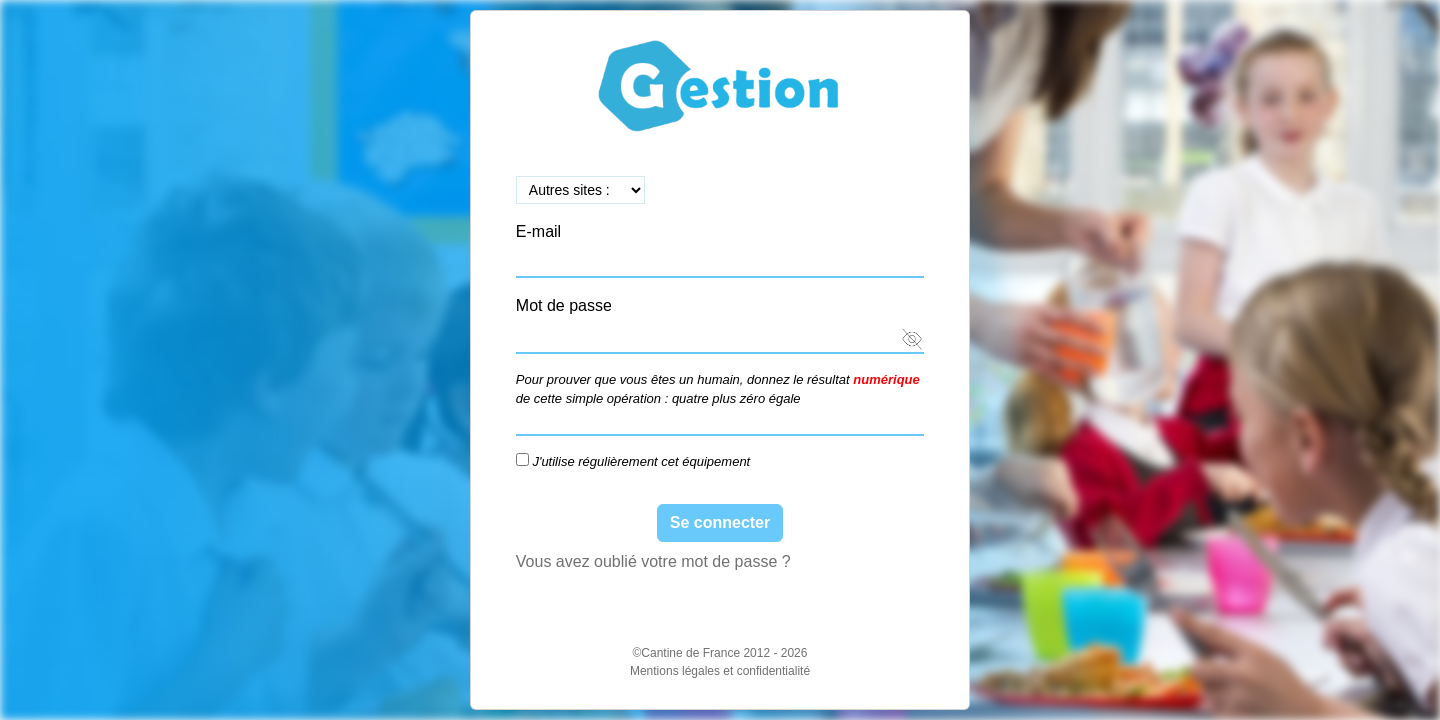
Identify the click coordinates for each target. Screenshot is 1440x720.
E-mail (538, 231)
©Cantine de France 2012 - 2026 (720, 653)
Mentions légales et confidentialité (720, 671)
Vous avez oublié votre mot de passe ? (653, 561)
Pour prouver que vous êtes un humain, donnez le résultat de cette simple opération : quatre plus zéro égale (718, 389)
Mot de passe (564, 305)
